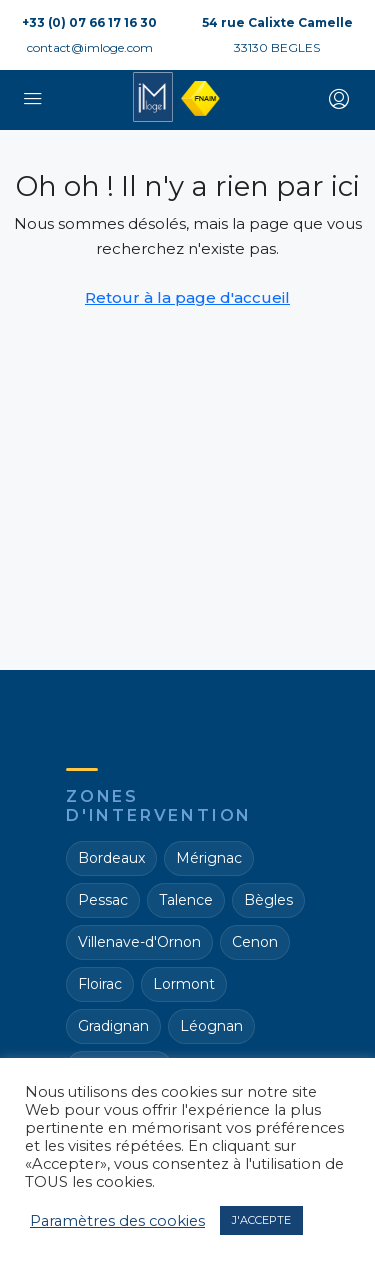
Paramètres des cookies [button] (117, 1221)
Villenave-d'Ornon (139, 942)
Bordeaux (111, 858)
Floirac (100, 984)
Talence (186, 900)
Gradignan (113, 1026)
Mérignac (209, 858)
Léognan (211, 1026)
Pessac (103, 900)
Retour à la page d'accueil (187, 297)
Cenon (255, 942)
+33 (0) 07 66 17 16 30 (89, 22)
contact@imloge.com (90, 47)
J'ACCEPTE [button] (261, 1220)
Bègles (268, 900)
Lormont (184, 984)
